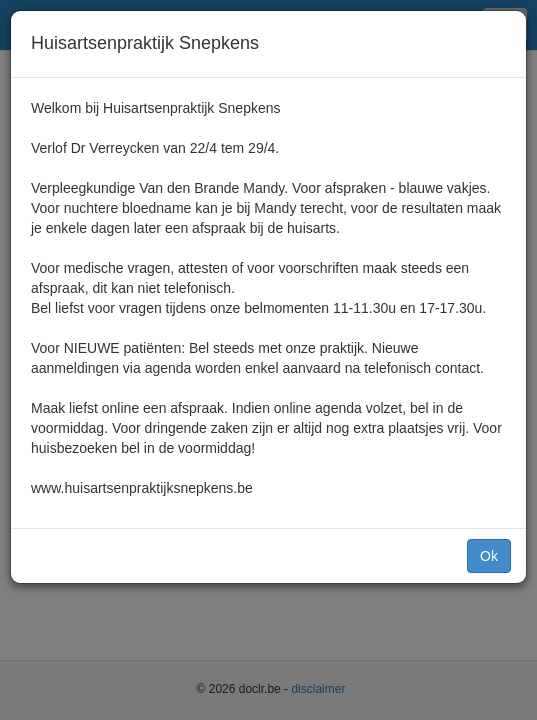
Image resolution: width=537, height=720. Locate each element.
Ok (489, 556)
